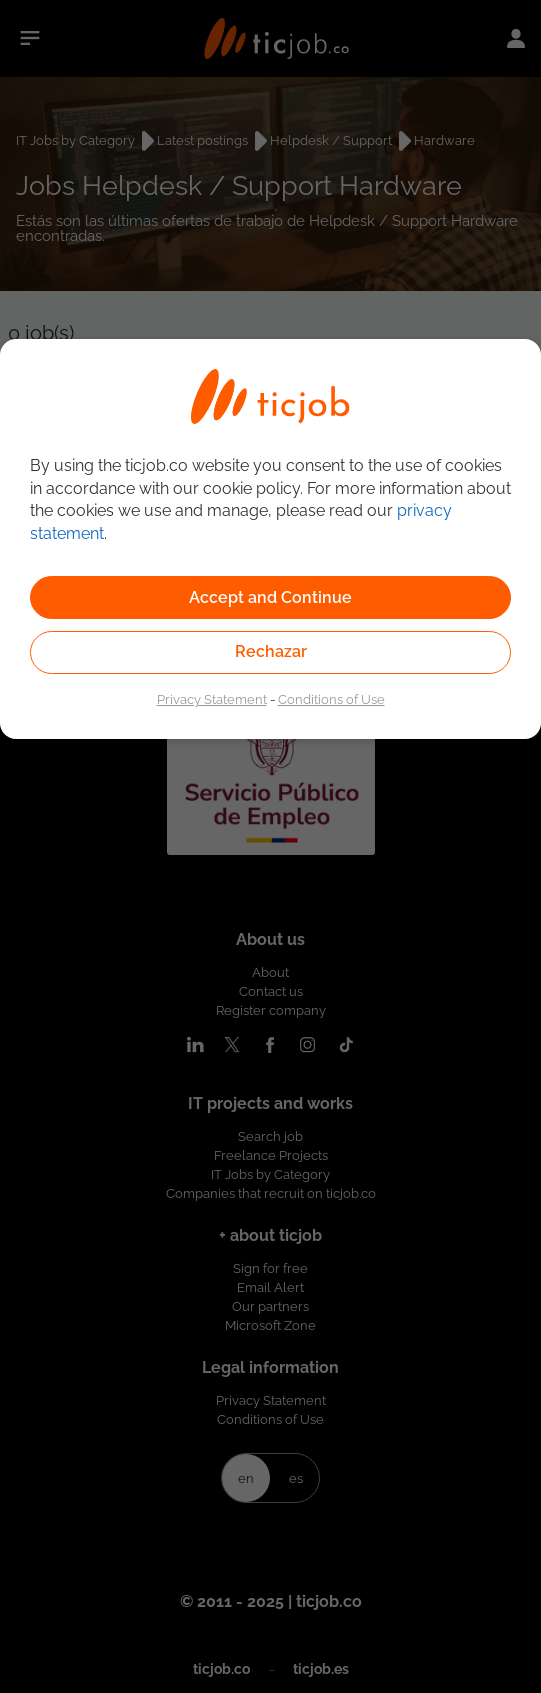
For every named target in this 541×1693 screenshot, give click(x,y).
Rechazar (271, 651)
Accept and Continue (270, 597)
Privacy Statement (212, 699)
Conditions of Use (331, 699)
